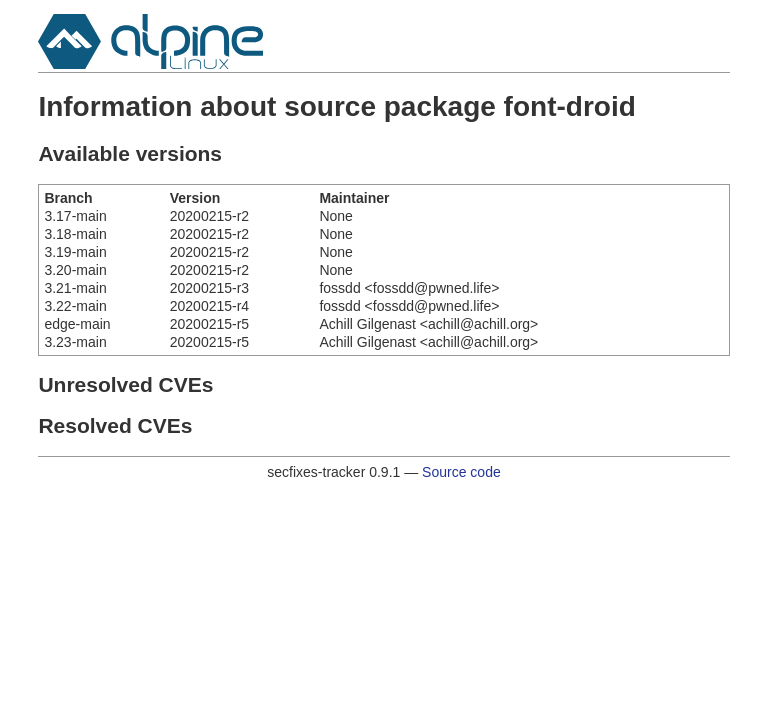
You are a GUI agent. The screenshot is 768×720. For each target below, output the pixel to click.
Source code (461, 472)
